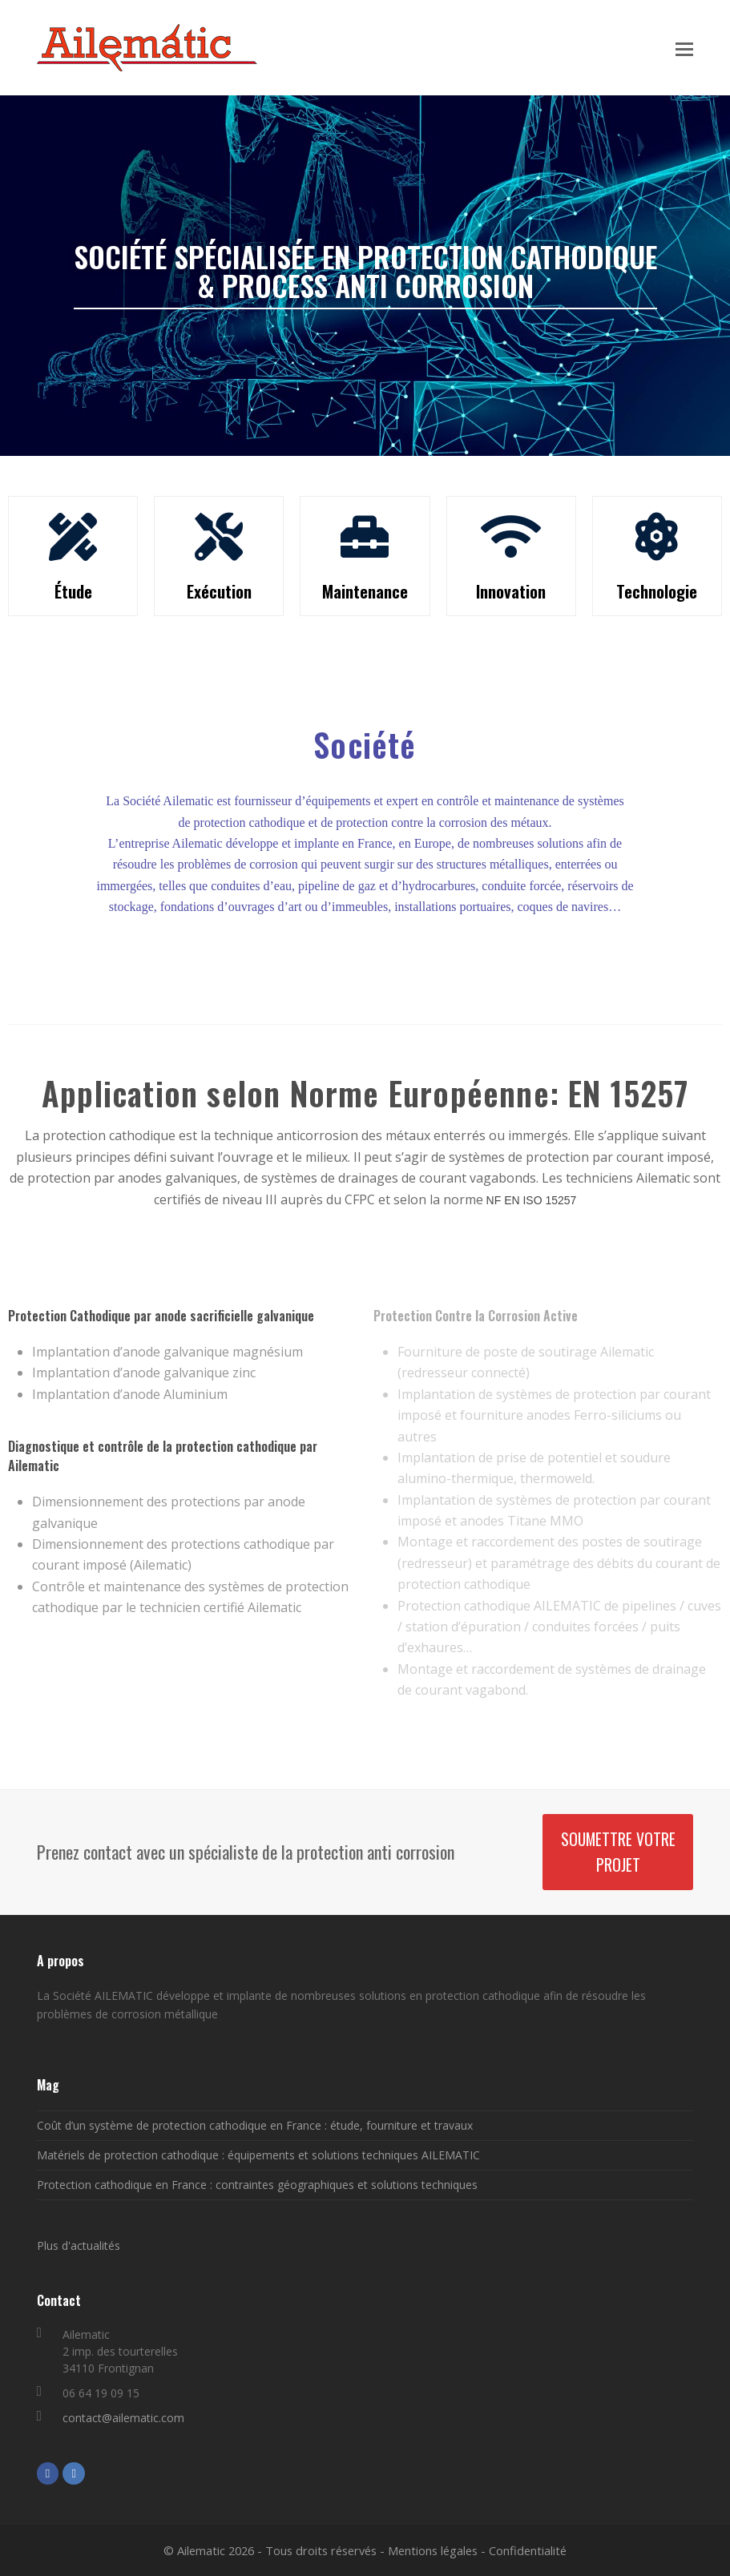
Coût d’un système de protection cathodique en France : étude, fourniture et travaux (255, 2125)
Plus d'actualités (78, 2245)
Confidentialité (528, 2550)
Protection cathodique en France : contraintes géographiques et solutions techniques (257, 2184)
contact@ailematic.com (123, 2417)
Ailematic (201, 2550)
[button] (684, 48)
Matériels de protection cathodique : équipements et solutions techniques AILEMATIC (258, 2155)
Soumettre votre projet (618, 1852)
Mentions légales (433, 2550)
